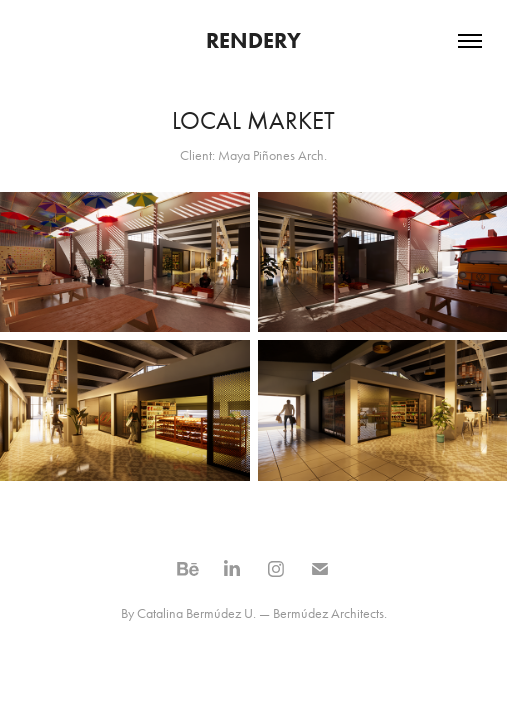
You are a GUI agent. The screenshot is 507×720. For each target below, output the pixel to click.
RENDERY (253, 40)
